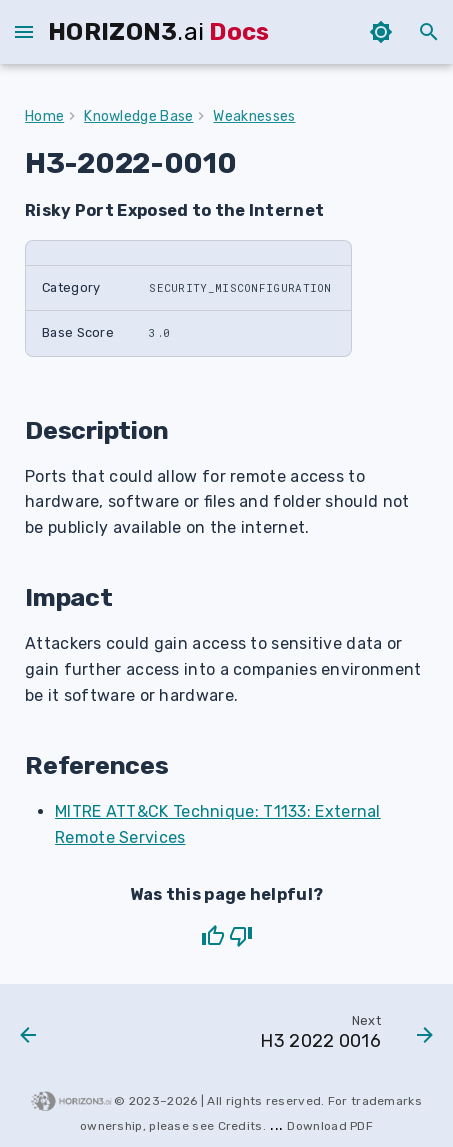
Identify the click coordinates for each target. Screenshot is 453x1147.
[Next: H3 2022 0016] (344, 1037)
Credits (240, 1126)
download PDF (330, 1126)
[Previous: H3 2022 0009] (29, 1037)
